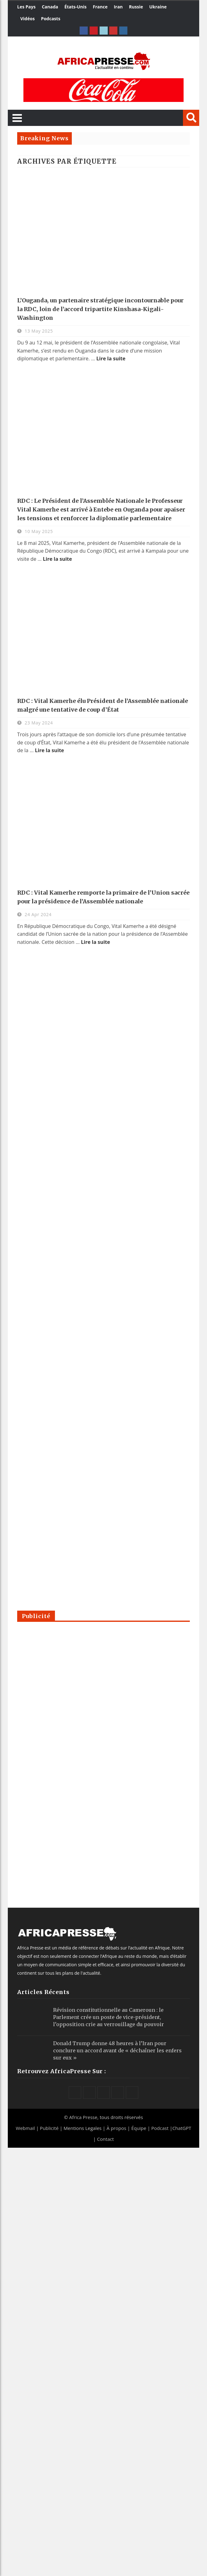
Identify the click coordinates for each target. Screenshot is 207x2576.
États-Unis (75, 7)
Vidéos (27, 19)
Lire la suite (110, 358)
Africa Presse (83, 2117)
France (100, 7)
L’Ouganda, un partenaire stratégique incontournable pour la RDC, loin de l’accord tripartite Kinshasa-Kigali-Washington (100, 309)
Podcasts (50, 19)
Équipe (139, 2128)
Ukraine (158, 7)
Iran (118, 7)
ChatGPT (181, 2128)
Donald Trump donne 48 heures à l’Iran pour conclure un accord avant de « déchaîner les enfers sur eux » (117, 2050)
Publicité (50, 2128)
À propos (116, 2128)
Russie (136, 7)
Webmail (25, 2128)
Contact (105, 2139)
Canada (50, 7)
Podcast (160, 2128)
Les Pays (26, 7)
